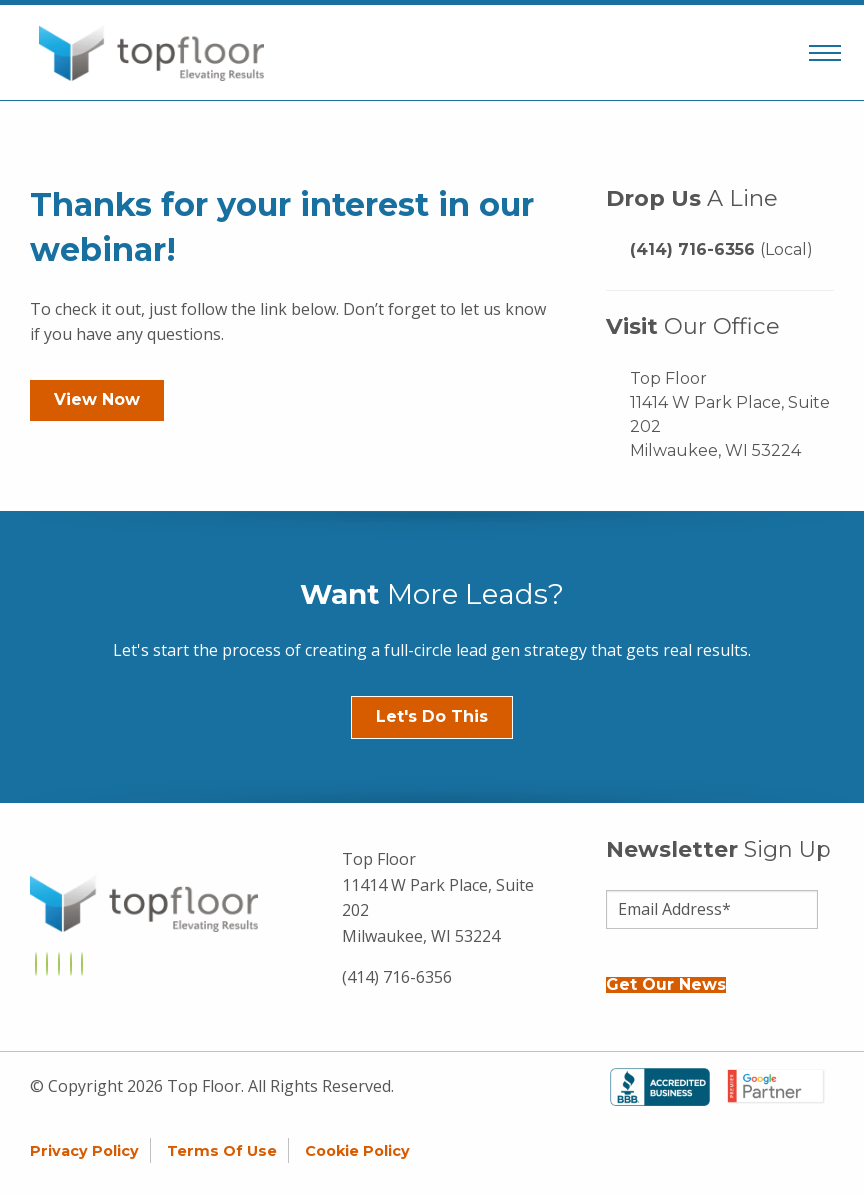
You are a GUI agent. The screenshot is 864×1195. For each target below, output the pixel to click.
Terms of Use (222, 1151)
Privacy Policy (84, 1151)
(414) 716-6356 (721, 249)
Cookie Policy (357, 1151)
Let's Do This (432, 716)
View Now (97, 399)
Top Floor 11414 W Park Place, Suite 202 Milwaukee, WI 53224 (730, 414)
